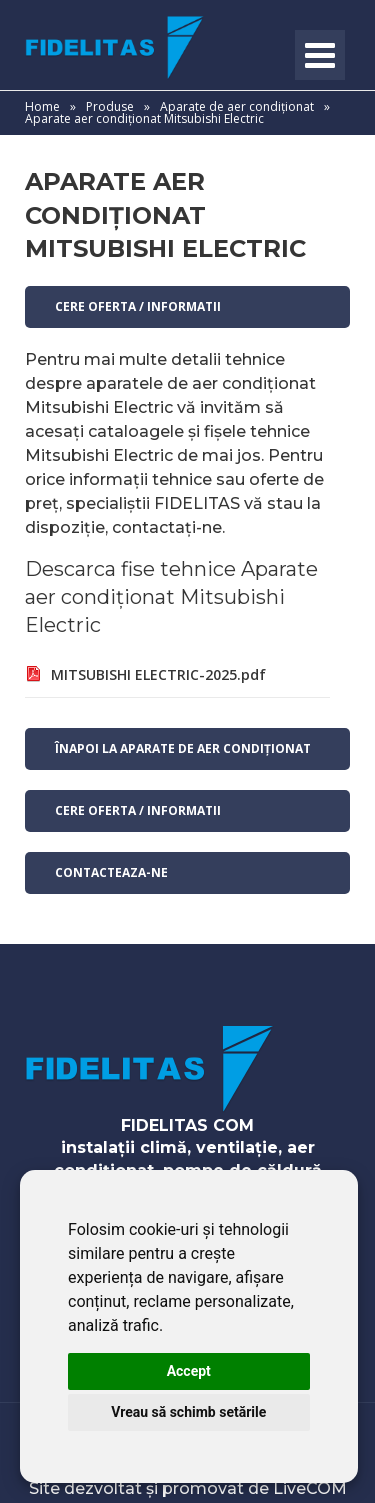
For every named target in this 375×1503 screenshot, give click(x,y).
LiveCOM (310, 1488)
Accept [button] (189, 1371)
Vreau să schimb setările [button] (188, 1412)
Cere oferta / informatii (138, 306)
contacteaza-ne (111, 872)
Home (42, 106)
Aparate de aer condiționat (238, 106)
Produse (110, 106)
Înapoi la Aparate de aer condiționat (183, 748)
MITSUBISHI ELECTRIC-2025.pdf (158, 674)
